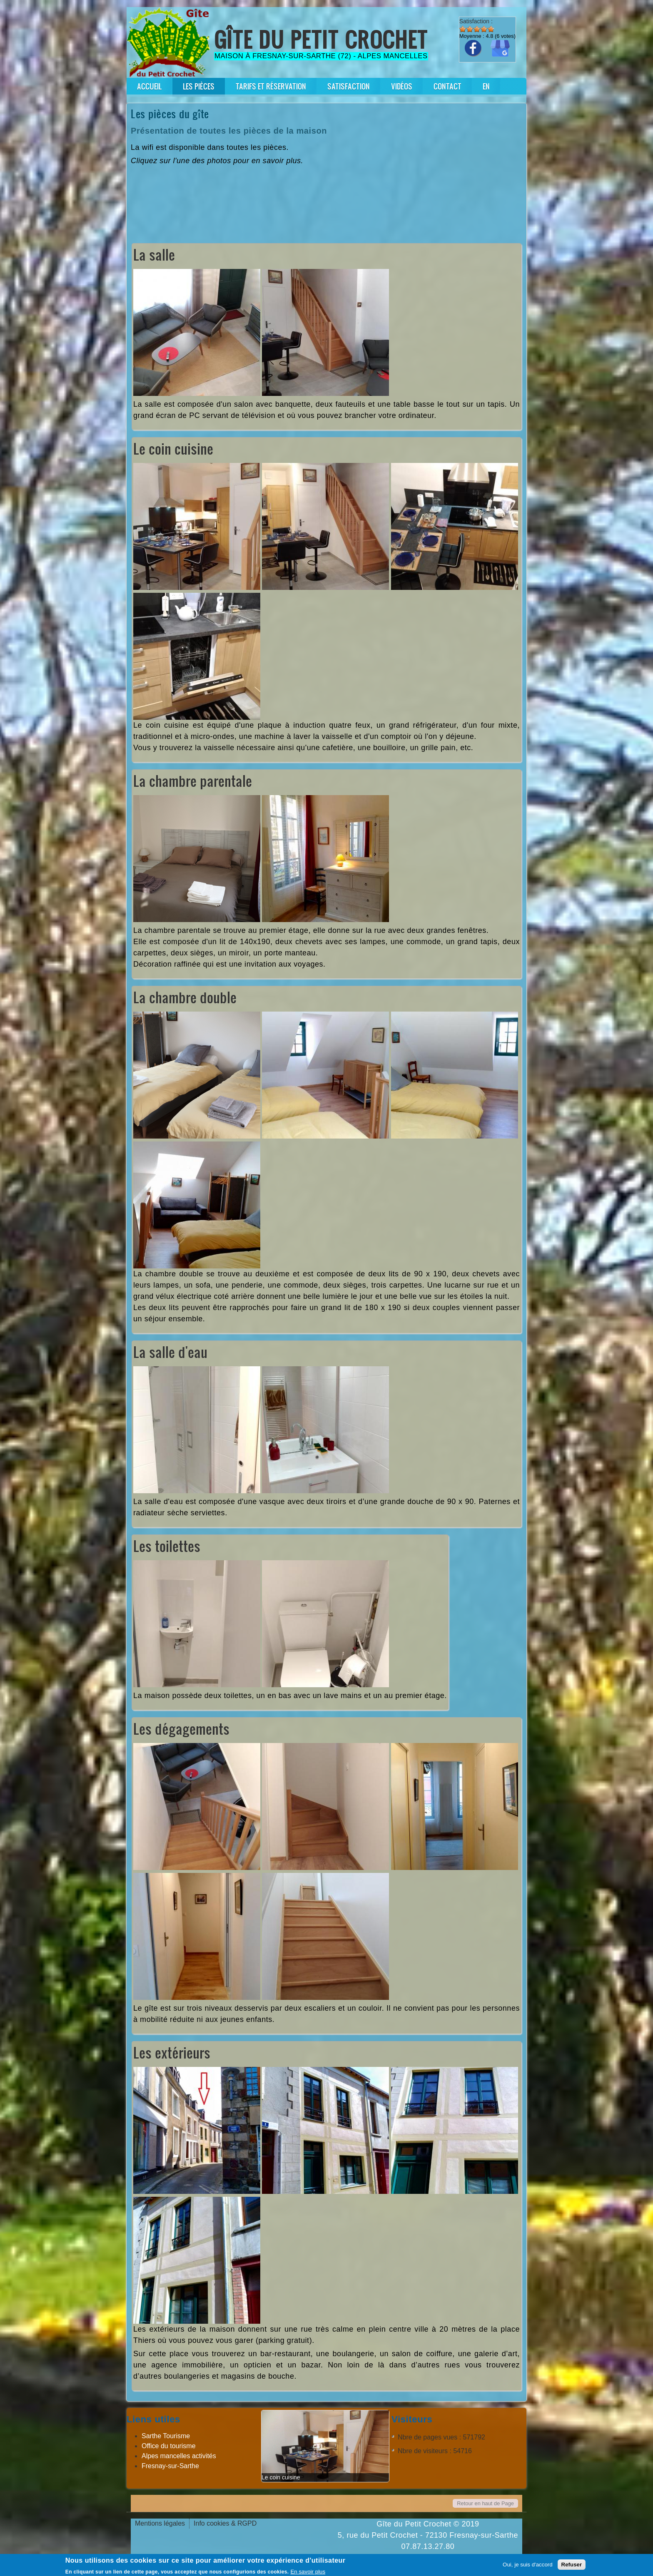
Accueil (149, 86)
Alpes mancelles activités (179, 2455)
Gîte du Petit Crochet (321, 39)
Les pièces (198, 86)
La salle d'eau (170, 1352)
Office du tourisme (169, 2445)
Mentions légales (160, 2523)
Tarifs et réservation (271, 86)
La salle (154, 254)
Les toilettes (166, 1546)
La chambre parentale (192, 781)
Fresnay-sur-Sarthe (170, 2465)
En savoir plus (307, 2572)
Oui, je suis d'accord (528, 2564)
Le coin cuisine (173, 448)
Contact (447, 86)
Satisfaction (348, 86)
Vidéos (401, 86)
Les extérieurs (171, 2052)
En (486, 86)
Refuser (571, 2564)
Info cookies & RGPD (225, 2523)
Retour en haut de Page (485, 2503)
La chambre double (185, 997)
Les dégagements (181, 1728)
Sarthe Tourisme (166, 2435)
